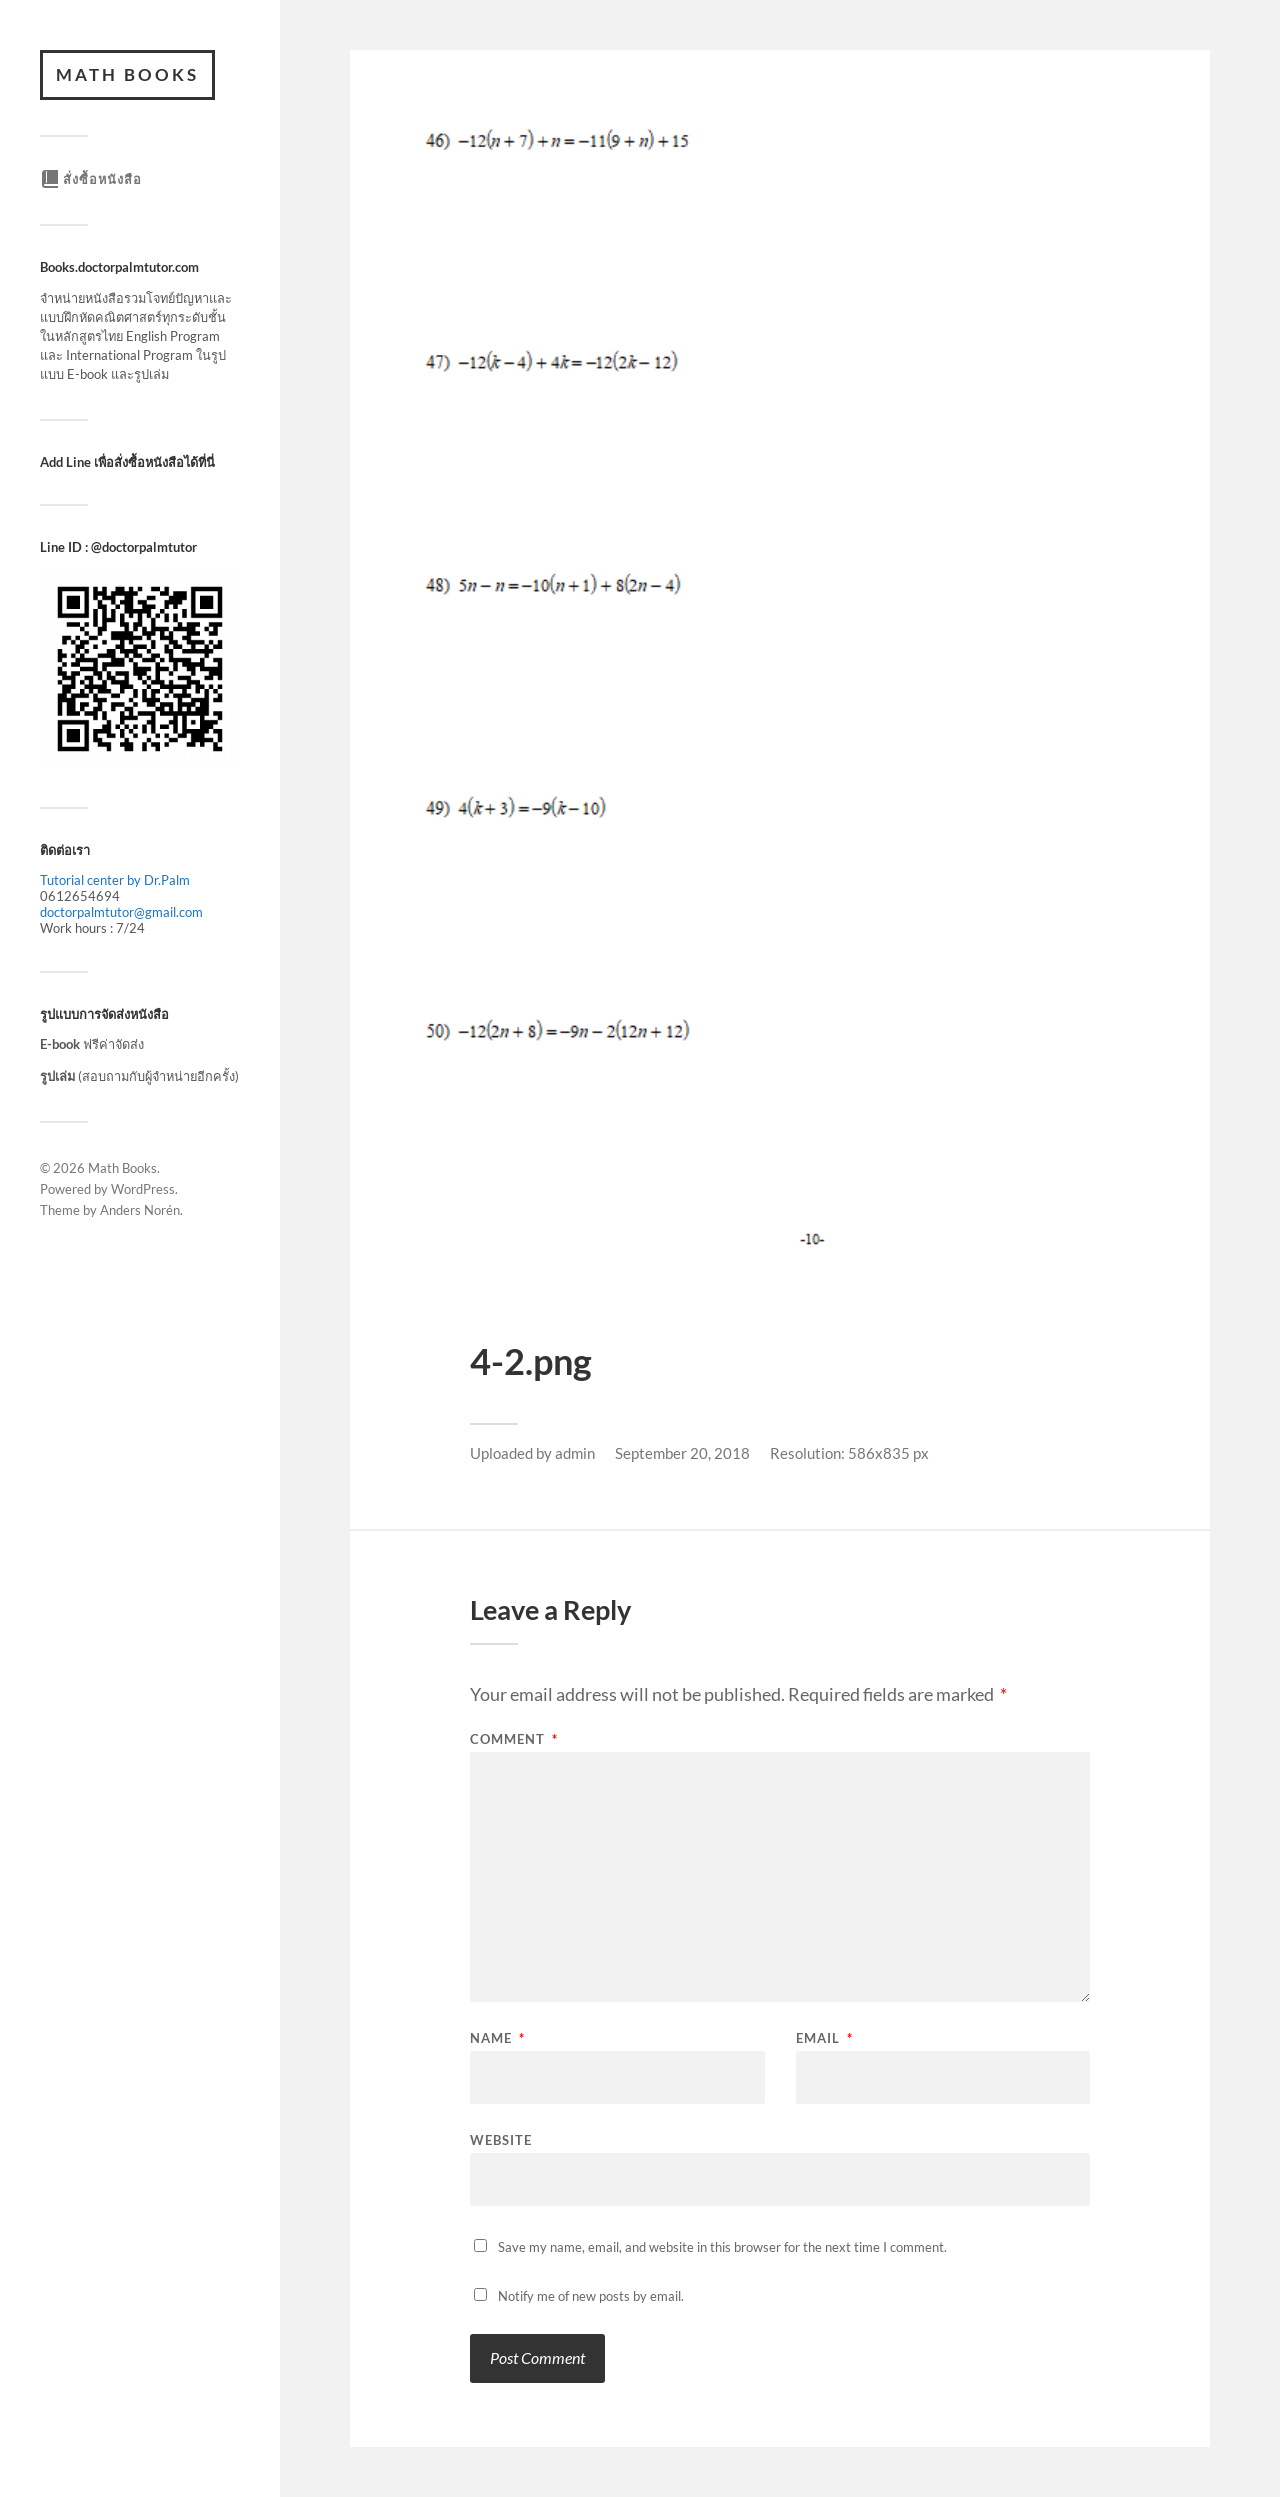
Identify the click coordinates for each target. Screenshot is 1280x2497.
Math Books (127, 74)
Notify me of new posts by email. (591, 2296)
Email (824, 2038)
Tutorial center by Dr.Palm (115, 880)
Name (497, 2038)
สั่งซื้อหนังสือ (91, 179)
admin (575, 1453)
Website (501, 2139)
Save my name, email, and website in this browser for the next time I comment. (722, 2247)
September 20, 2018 (682, 1453)
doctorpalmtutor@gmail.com (121, 912)
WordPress (143, 1189)
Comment (514, 1739)
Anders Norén (140, 1210)
